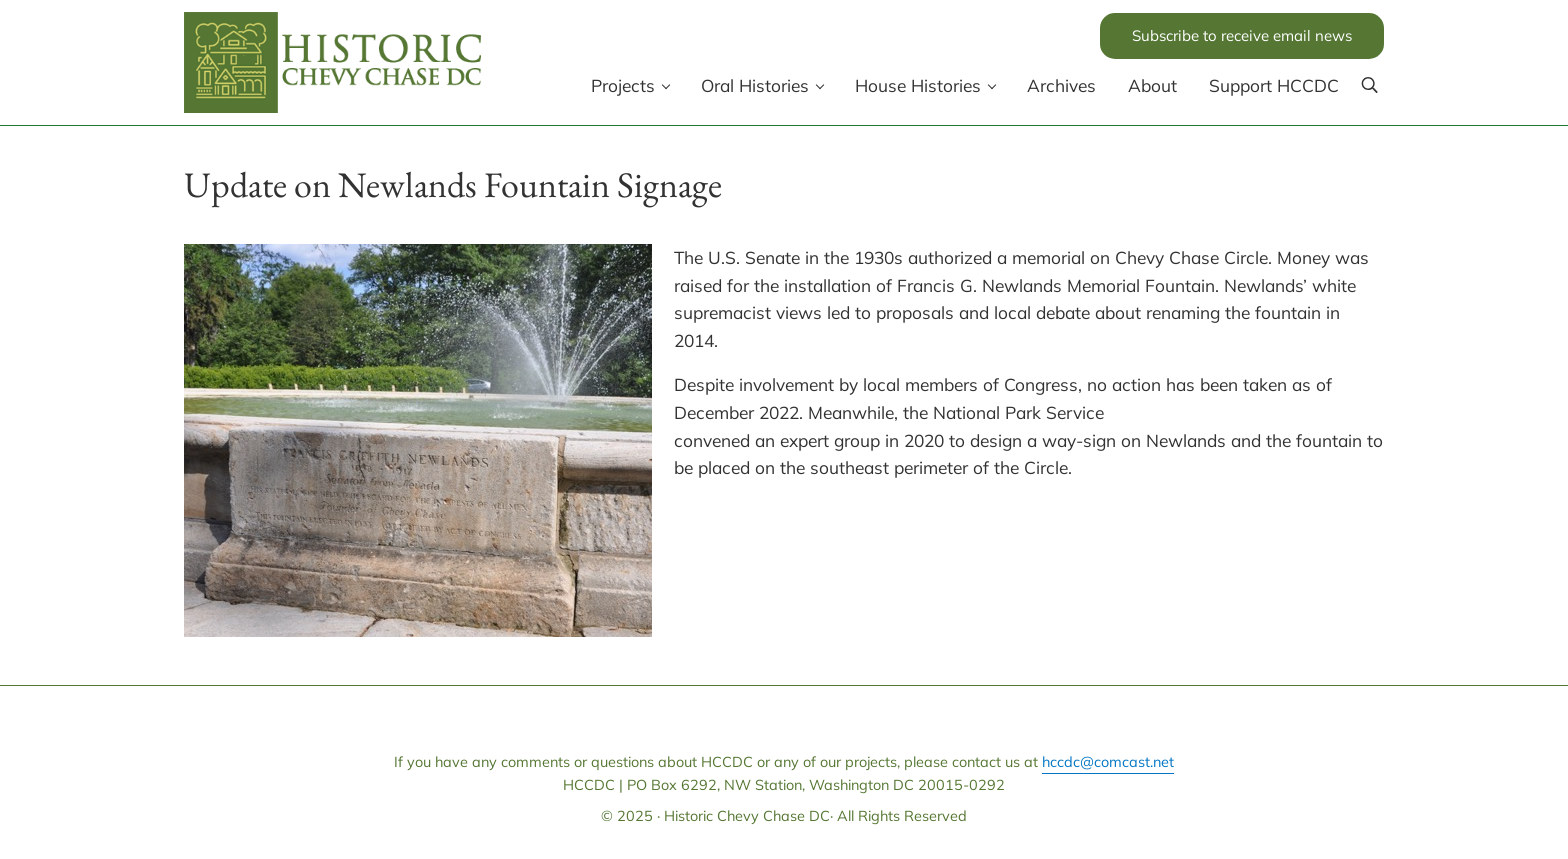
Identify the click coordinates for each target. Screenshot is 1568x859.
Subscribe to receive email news (1242, 35)
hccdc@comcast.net (1108, 761)
